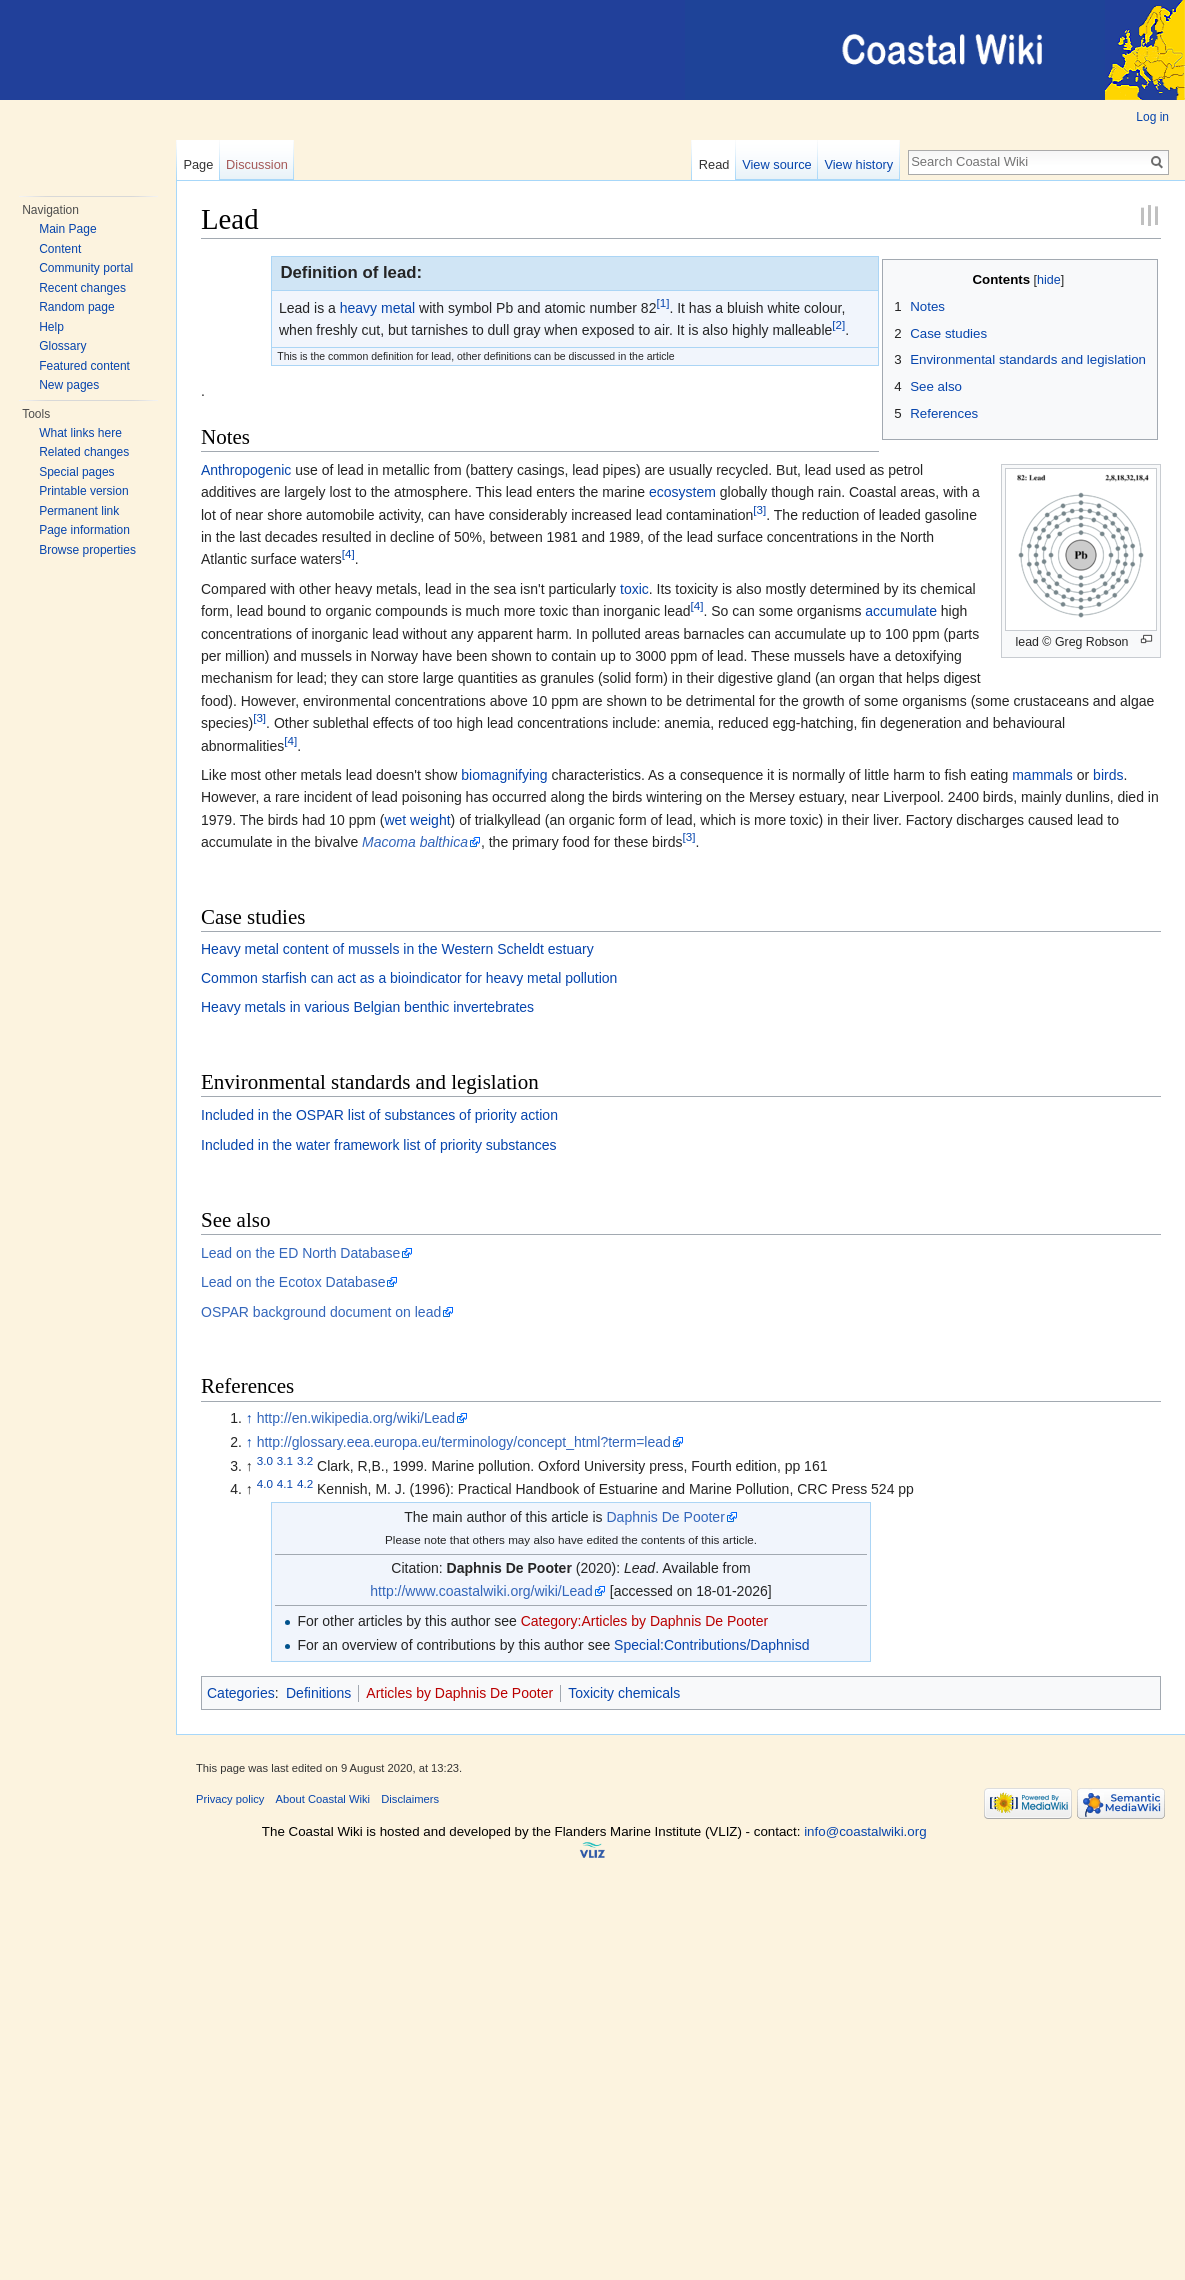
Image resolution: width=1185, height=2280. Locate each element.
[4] (348, 554)
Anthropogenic (246, 470)
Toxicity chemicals (624, 1693)
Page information (84, 530)
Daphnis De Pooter (666, 1517)
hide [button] (1049, 280)
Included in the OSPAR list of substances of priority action (379, 1115)
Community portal (86, 268)
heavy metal (377, 308)
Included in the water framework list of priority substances (379, 1145)
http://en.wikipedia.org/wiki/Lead (356, 1418)
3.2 (305, 1460)
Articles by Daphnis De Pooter (459, 1693)
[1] (662, 302)
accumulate (901, 611)
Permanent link (79, 511)
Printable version (83, 491)
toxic (634, 589)
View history (858, 164)
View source (776, 164)
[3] (759, 509)
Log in (1152, 117)
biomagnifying (504, 775)
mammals (1042, 775)
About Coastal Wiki (323, 1799)
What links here (80, 433)
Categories (241, 1693)
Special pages (76, 472)
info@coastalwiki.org (865, 1831)
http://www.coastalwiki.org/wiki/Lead (481, 1591)
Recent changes (82, 288)
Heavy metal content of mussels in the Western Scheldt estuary (397, 949)
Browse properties (87, 550)
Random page (76, 307)
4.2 (305, 1484)
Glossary (62, 346)
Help (51, 327)
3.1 (285, 1460)
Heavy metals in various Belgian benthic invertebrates (367, 1007)
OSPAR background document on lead (321, 1312)
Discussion (257, 164)
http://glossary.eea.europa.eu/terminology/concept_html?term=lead (464, 1442)
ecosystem (682, 492)
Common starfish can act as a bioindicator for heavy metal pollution (409, 978)
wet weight (417, 820)
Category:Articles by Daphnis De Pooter (644, 1621)
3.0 (265, 1460)
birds (1108, 775)
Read (714, 164)
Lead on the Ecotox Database (293, 1282)
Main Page (67, 229)
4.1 (285, 1484)
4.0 (265, 1484)
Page (198, 164)
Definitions (318, 1693)
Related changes (84, 452)
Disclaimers (410, 1799)
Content (60, 249)
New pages (69, 385)
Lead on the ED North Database (300, 1253)
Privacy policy (230, 1799)
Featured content (84, 366)
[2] (838, 325)
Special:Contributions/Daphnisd (711, 1645)
